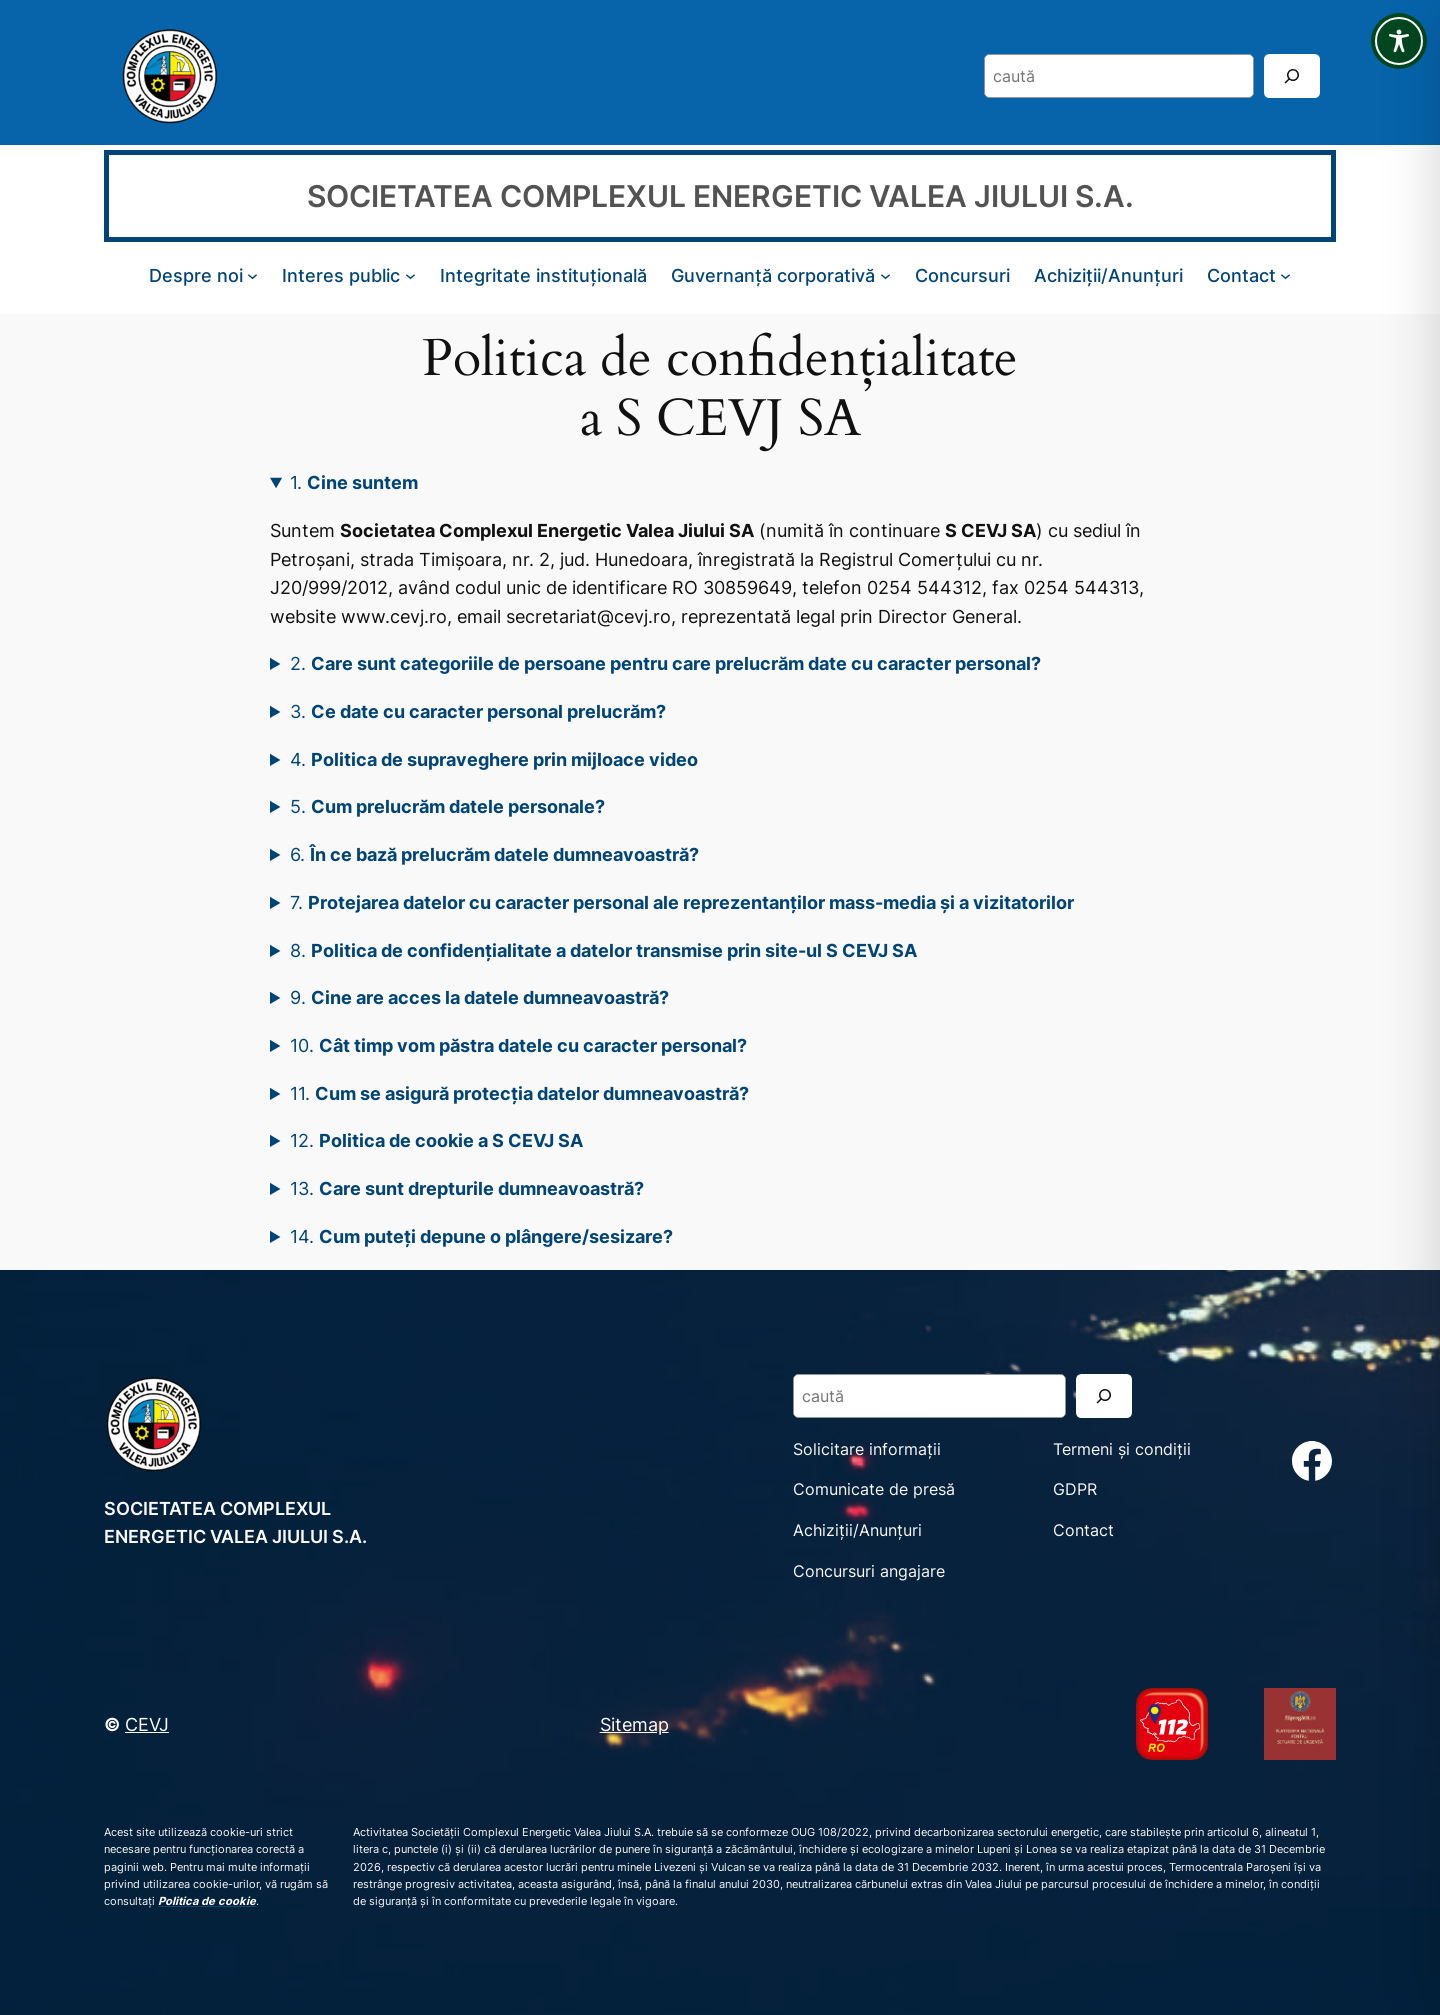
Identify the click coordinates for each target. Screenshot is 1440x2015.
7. (682, 902)
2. (665, 663)
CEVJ (147, 1724)
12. (436, 1140)
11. (519, 1093)
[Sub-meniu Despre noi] (252, 275)
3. (478, 711)
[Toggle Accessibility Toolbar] (1399, 41)
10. (518, 1045)
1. (354, 482)
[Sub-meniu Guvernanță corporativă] (885, 275)
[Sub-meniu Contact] (1285, 275)
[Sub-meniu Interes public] (410, 275)
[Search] (1292, 75)
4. (494, 759)
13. (467, 1188)
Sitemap (634, 1724)
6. (494, 854)
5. (447, 806)
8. (603, 950)
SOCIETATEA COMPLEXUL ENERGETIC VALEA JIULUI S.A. (720, 196)
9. (479, 997)
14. (481, 1236)
